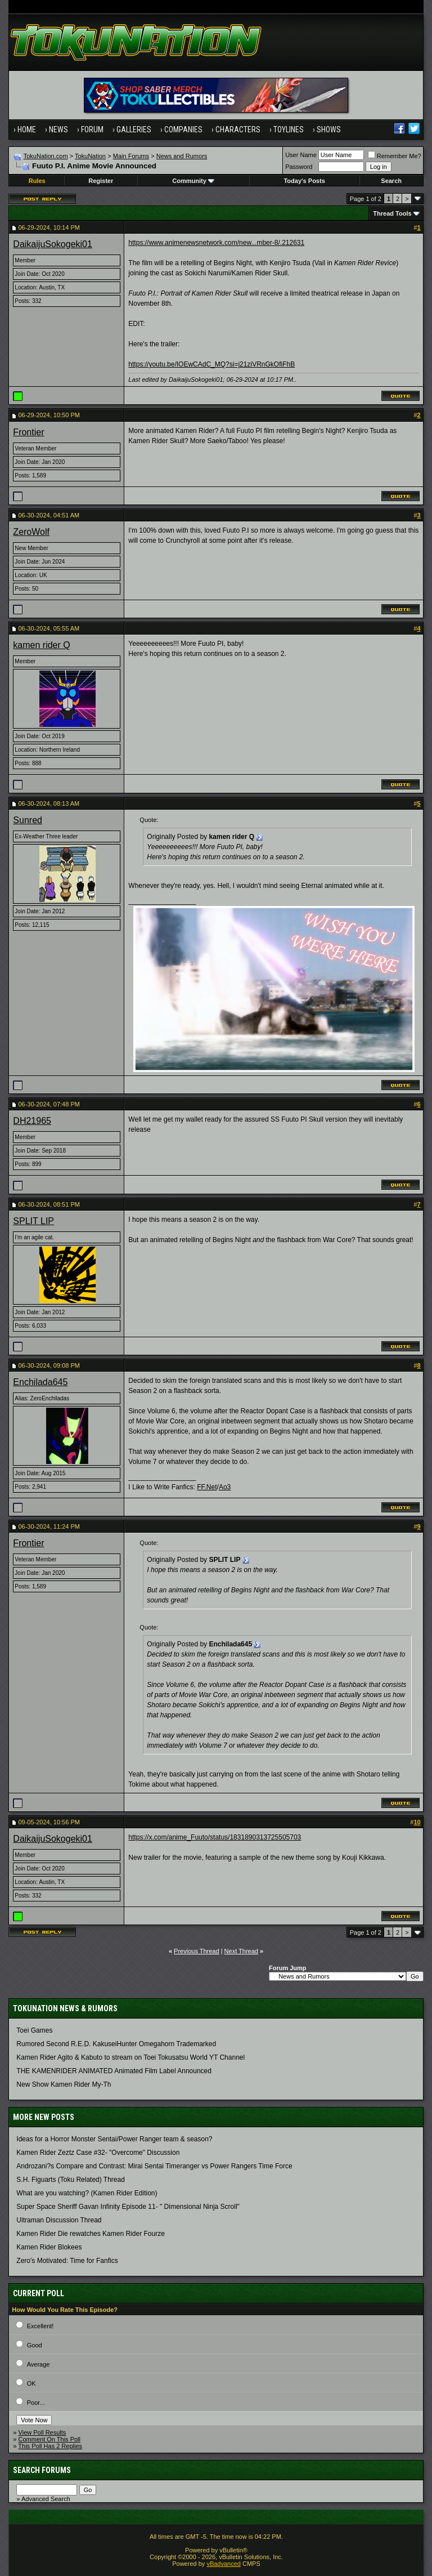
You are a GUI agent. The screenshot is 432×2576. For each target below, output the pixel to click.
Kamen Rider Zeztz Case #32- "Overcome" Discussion (97, 2153)
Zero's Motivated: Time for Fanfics (67, 2261)
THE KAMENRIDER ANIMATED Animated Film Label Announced (114, 2071)
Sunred (27, 820)
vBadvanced (223, 2563)
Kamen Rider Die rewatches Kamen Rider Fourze (90, 2234)
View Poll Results (42, 2432)
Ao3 (225, 1487)
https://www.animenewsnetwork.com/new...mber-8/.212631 (216, 243)
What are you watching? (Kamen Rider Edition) (86, 2193)
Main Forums (131, 156)
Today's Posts (304, 180)
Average (38, 2364)
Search (391, 180)
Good (34, 2345)
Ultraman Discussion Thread (58, 2220)
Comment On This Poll (49, 2439)
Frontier (28, 432)
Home (26, 129)
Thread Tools (392, 213)
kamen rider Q (41, 645)
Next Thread (241, 1951)
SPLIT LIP (33, 1221)
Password (298, 166)
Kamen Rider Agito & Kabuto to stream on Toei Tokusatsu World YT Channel (130, 2057)
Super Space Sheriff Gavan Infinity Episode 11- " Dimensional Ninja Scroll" (128, 2207)
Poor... (36, 2402)
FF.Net (207, 1487)
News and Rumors (181, 156)
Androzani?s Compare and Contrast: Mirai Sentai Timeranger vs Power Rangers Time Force (154, 2166)
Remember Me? (394, 156)
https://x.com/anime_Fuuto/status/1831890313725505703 (214, 1837)
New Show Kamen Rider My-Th (63, 2084)
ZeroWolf (31, 532)
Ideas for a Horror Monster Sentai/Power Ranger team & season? (114, 2139)
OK (31, 2383)
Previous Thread (196, 1951)
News (58, 129)
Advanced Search (45, 2498)
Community (193, 180)
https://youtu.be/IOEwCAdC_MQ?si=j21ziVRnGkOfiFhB (211, 364)
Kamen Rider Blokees (49, 2247)
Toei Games (34, 2030)
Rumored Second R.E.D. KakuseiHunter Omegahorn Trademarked (116, 2044)
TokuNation (90, 156)
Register (100, 180)
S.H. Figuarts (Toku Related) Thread (70, 2180)
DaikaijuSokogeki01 (52, 244)
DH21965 (32, 1121)
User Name (301, 154)
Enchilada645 (40, 1382)
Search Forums (42, 2470)
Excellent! (40, 2326)
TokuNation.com (46, 156)
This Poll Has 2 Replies (50, 2446)
